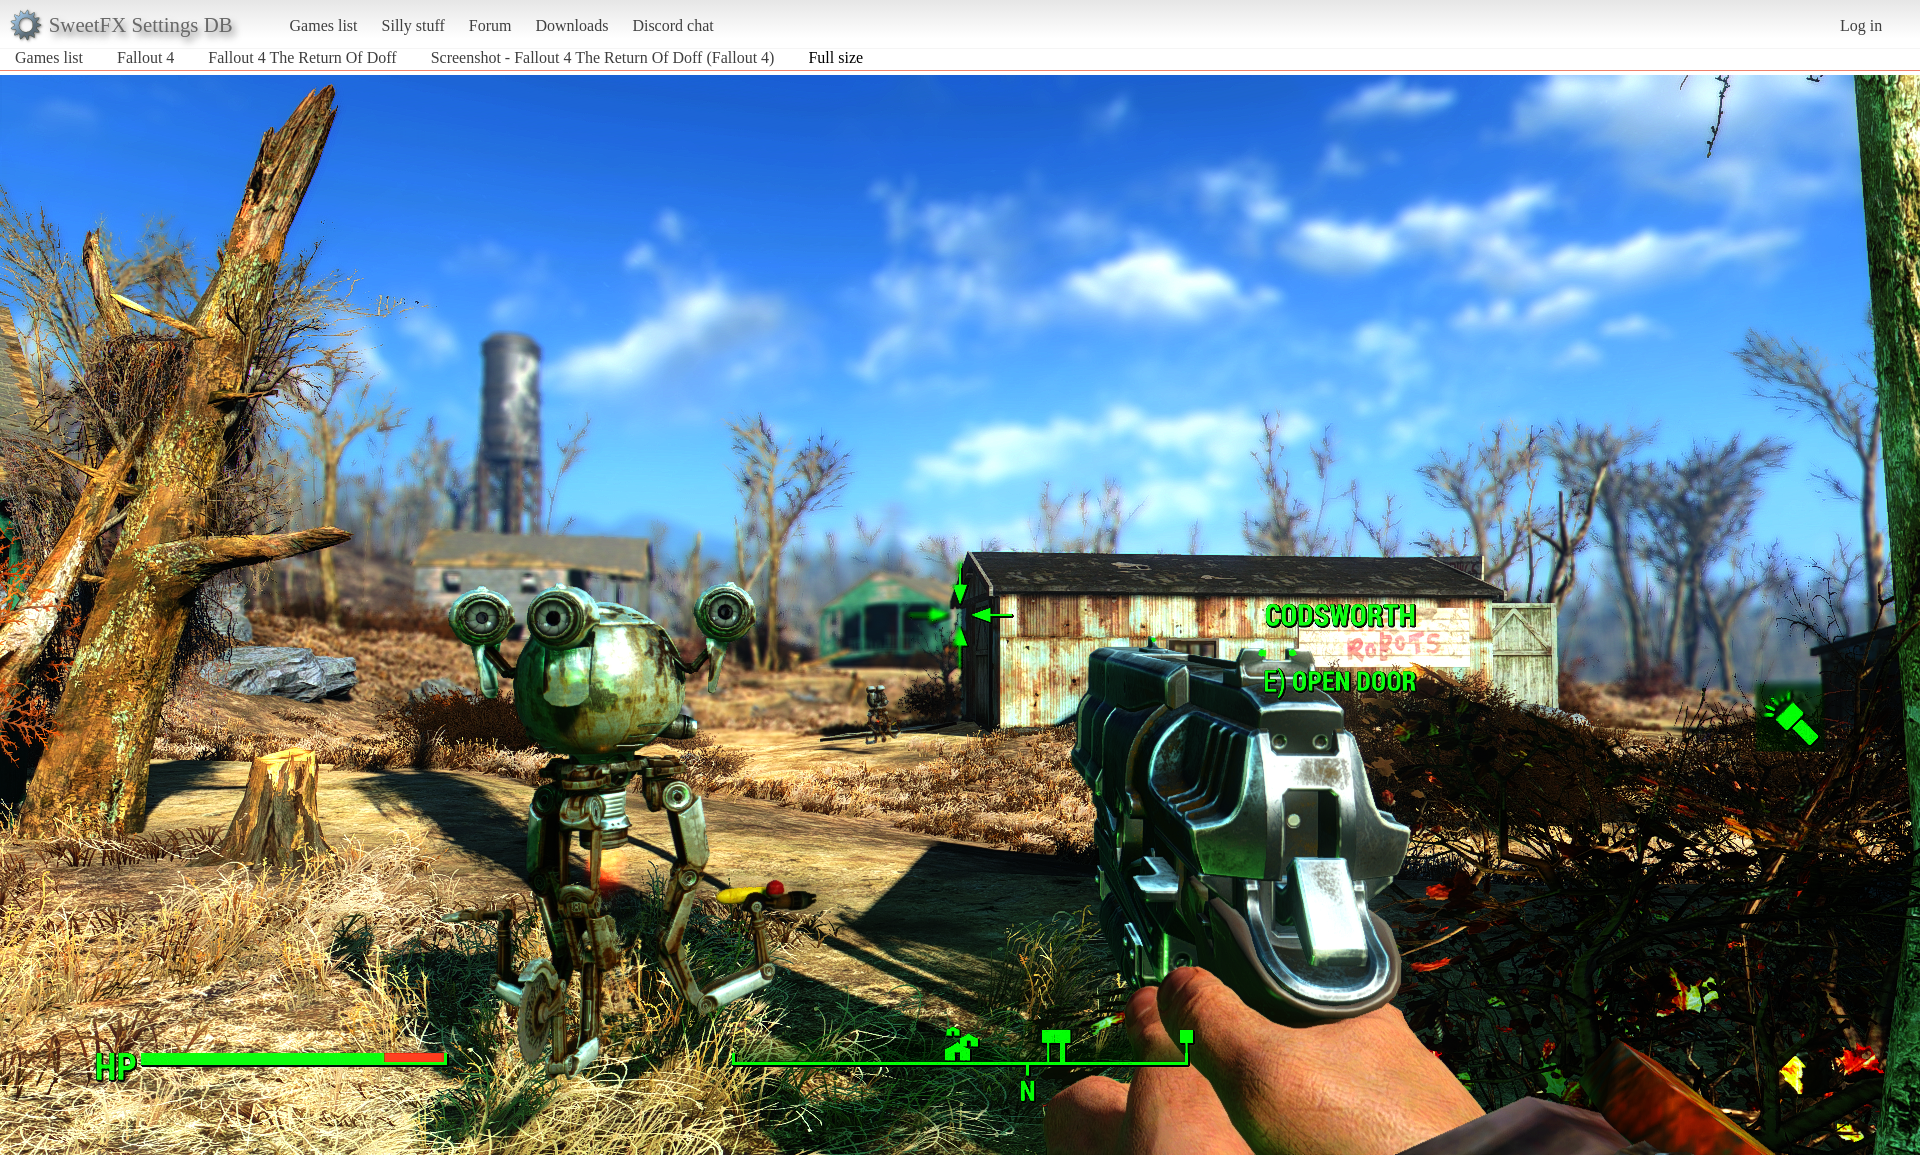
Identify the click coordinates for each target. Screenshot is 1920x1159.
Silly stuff (413, 25)
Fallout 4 (145, 57)
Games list (324, 25)
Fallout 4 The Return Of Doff (302, 57)
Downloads (571, 25)
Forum (490, 25)
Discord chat (672, 25)
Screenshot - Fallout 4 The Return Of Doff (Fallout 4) (603, 57)
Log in (1861, 25)
